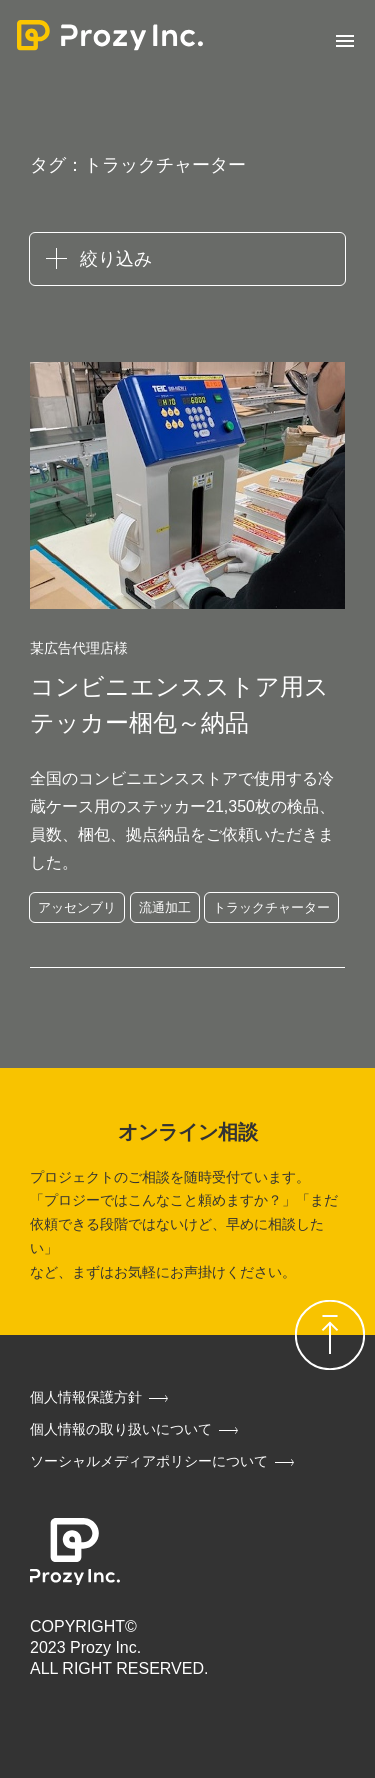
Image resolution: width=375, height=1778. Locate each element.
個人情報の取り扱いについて (121, 1429)
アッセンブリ (77, 907)
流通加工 (165, 907)
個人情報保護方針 (86, 1397)
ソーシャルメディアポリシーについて (149, 1461)
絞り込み (116, 259)
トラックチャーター (271, 907)
